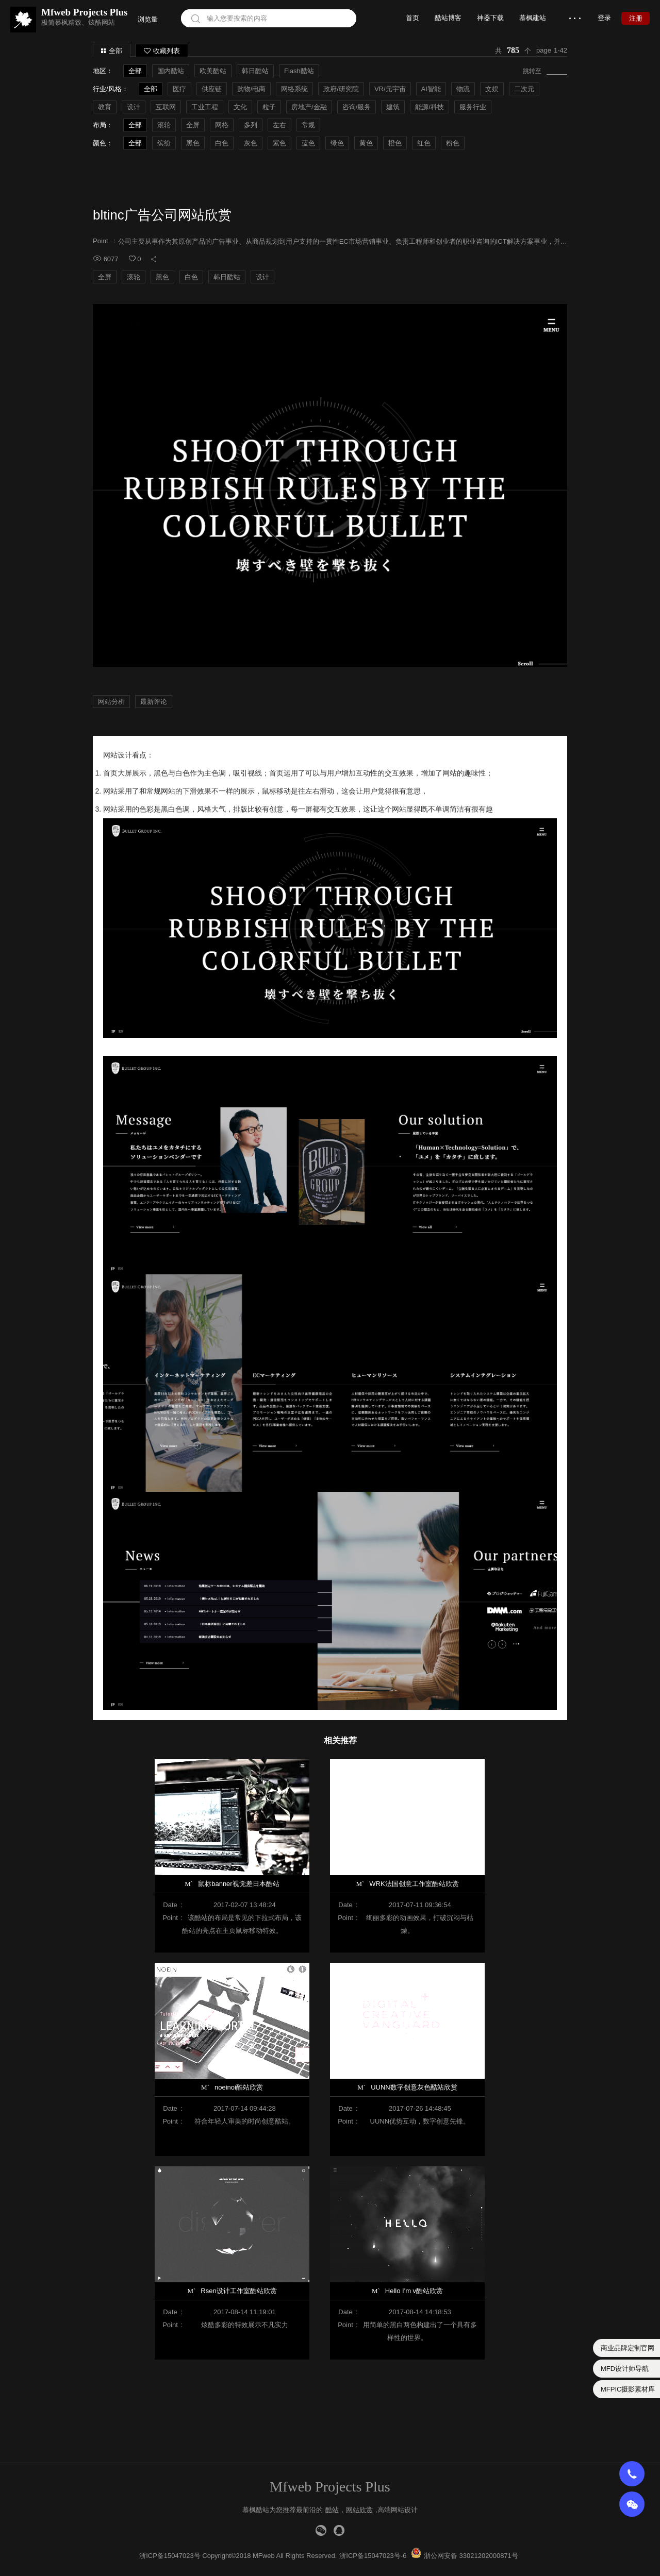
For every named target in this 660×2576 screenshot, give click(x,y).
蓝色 (308, 143)
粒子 (269, 107)
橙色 (395, 143)
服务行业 (472, 107)
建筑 (393, 107)
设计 (133, 107)
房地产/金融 (309, 107)
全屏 (193, 125)
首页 (412, 18)
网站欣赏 (359, 2510)
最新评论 (153, 701)
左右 (279, 125)
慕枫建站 (532, 18)
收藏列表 (162, 51)
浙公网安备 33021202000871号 (471, 2556)
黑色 (193, 143)
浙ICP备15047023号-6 (372, 2556)
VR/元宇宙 (390, 89)
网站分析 (111, 701)
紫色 (279, 143)
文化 (240, 107)
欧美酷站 (213, 71)
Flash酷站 (299, 71)
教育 (104, 107)
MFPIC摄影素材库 (628, 2389)
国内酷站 (170, 71)
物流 (463, 89)
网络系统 (294, 89)
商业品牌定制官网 (627, 2348)
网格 (221, 125)
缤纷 (164, 143)
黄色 (366, 143)
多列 (250, 125)
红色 (424, 143)
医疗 (179, 89)
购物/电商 (251, 89)
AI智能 (431, 89)
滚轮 (164, 125)
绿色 (337, 143)
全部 (115, 51)
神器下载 (490, 18)
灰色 (250, 143)
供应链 (212, 89)
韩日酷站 (255, 71)
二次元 (524, 89)
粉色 (452, 143)
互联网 (166, 107)
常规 (308, 125)
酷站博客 (448, 18)
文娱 (492, 89)
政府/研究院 (341, 89)
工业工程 (204, 107)
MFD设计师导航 (625, 2368)
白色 (221, 143)
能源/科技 (429, 107)
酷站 (332, 2510)
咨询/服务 (356, 107)
